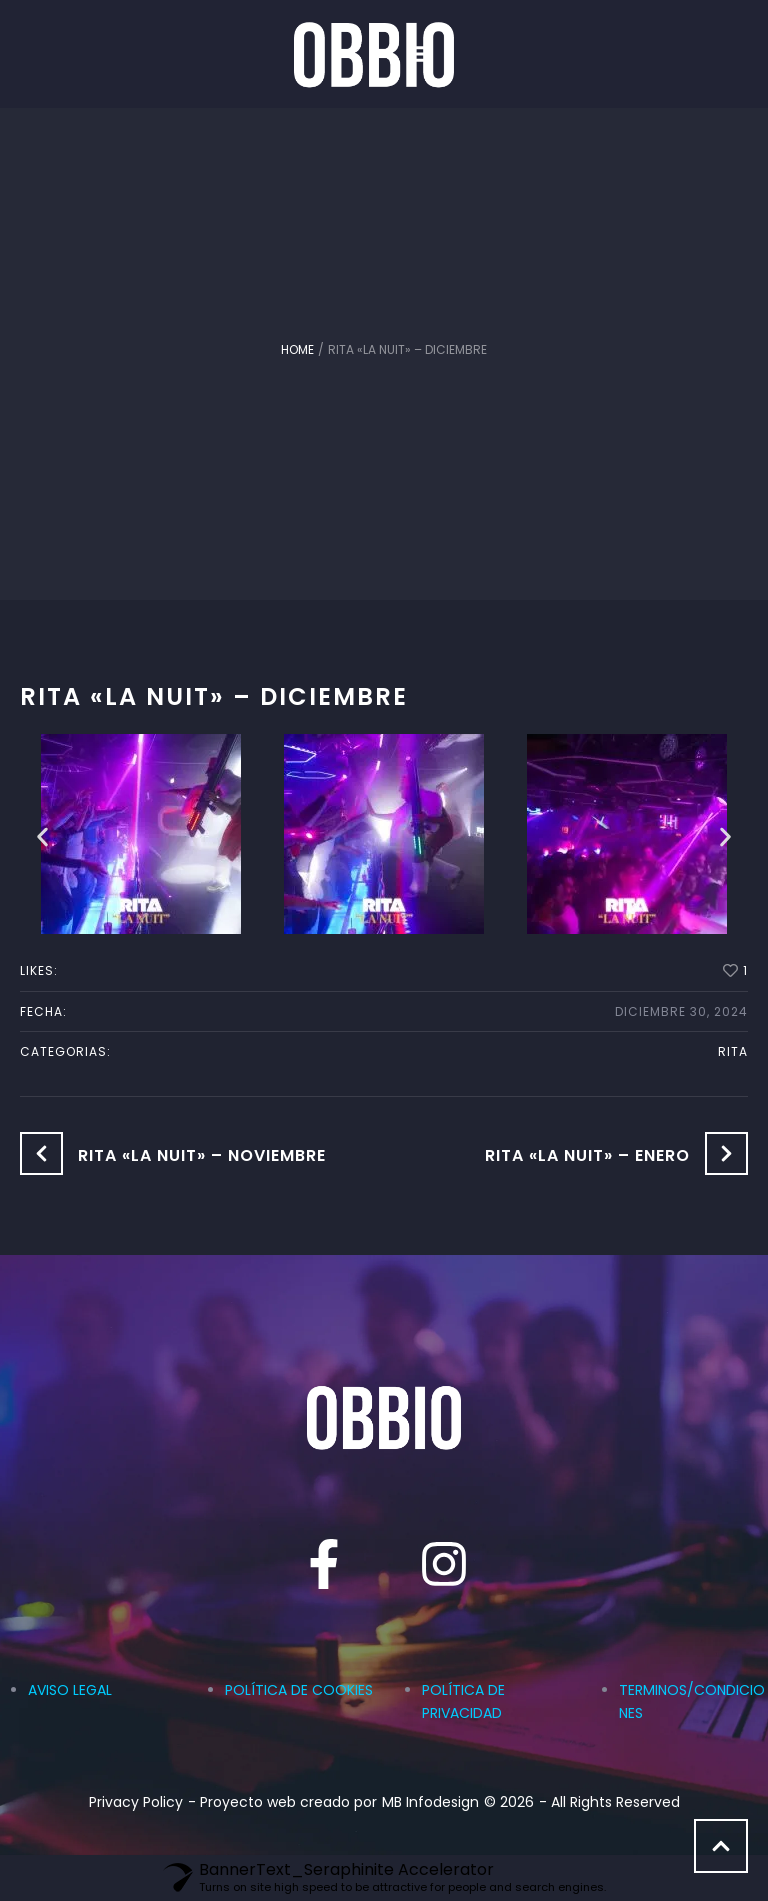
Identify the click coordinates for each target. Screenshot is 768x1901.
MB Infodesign (430, 1802)
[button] (442, 54)
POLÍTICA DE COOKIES (299, 1690)
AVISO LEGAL (70, 1690)
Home (297, 349)
